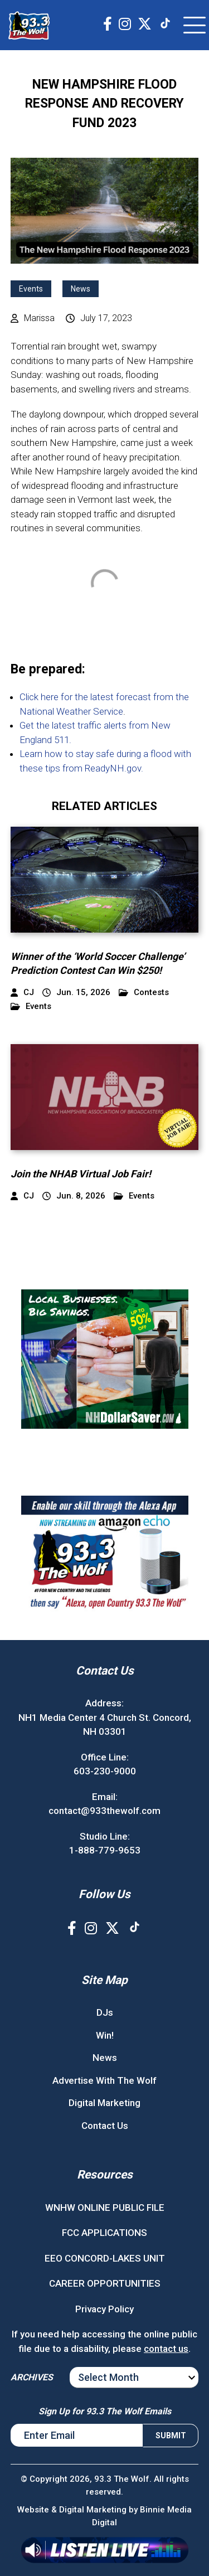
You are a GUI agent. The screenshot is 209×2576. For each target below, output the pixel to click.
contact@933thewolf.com (104, 1810)
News (80, 288)
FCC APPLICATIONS (104, 2232)
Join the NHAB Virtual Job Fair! (81, 1174)
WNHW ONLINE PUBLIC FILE (104, 2207)
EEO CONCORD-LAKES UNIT (105, 2258)
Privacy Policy (104, 2309)
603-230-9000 (105, 1771)
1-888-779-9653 (104, 1850)
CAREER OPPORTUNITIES (105, 2283)
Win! (105, 2035)
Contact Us (104, 2125)
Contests (144, 992)
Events (31, 288)
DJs (104, 2012)
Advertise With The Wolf (104, 2080)
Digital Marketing (104, 2102)
